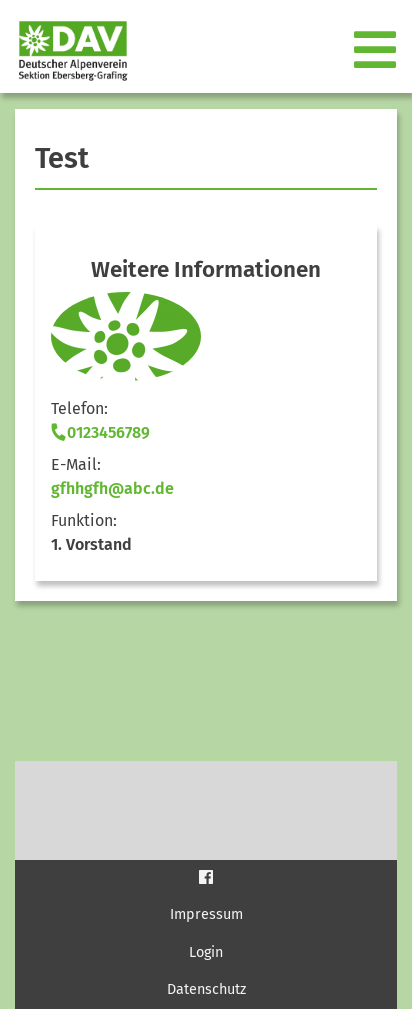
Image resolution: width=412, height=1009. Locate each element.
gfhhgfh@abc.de (112, 488)
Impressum (206, 914)
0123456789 (100, 432)
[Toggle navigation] (377, 51)
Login (206, 952)
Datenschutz (206, 989)
